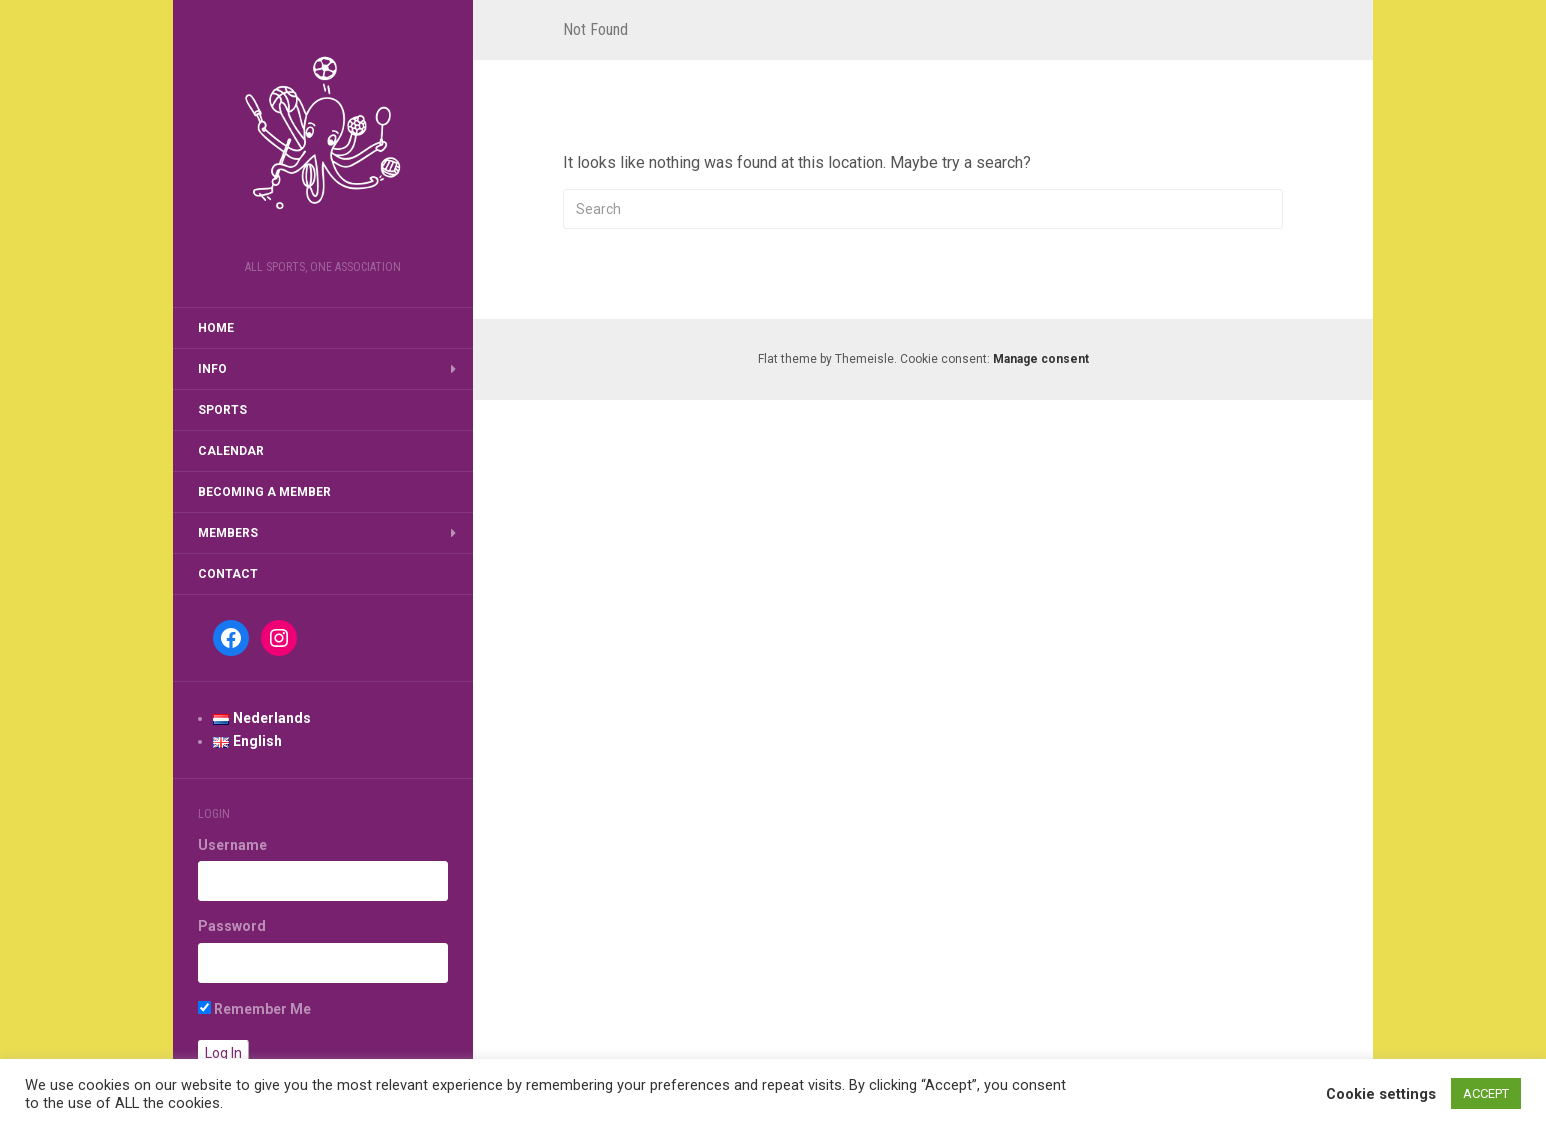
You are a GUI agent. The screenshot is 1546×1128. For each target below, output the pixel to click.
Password (232, 926)
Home (216, 328)
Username (232, 845)
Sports (222, 410)
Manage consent (1041, 359)
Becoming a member (264, 492)
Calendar (231, 451)
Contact (228, 574)
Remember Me (254, 1009)
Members (228, 533)
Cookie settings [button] (1381, 1094)
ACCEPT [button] (1486, 1093)
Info (212, 369)
